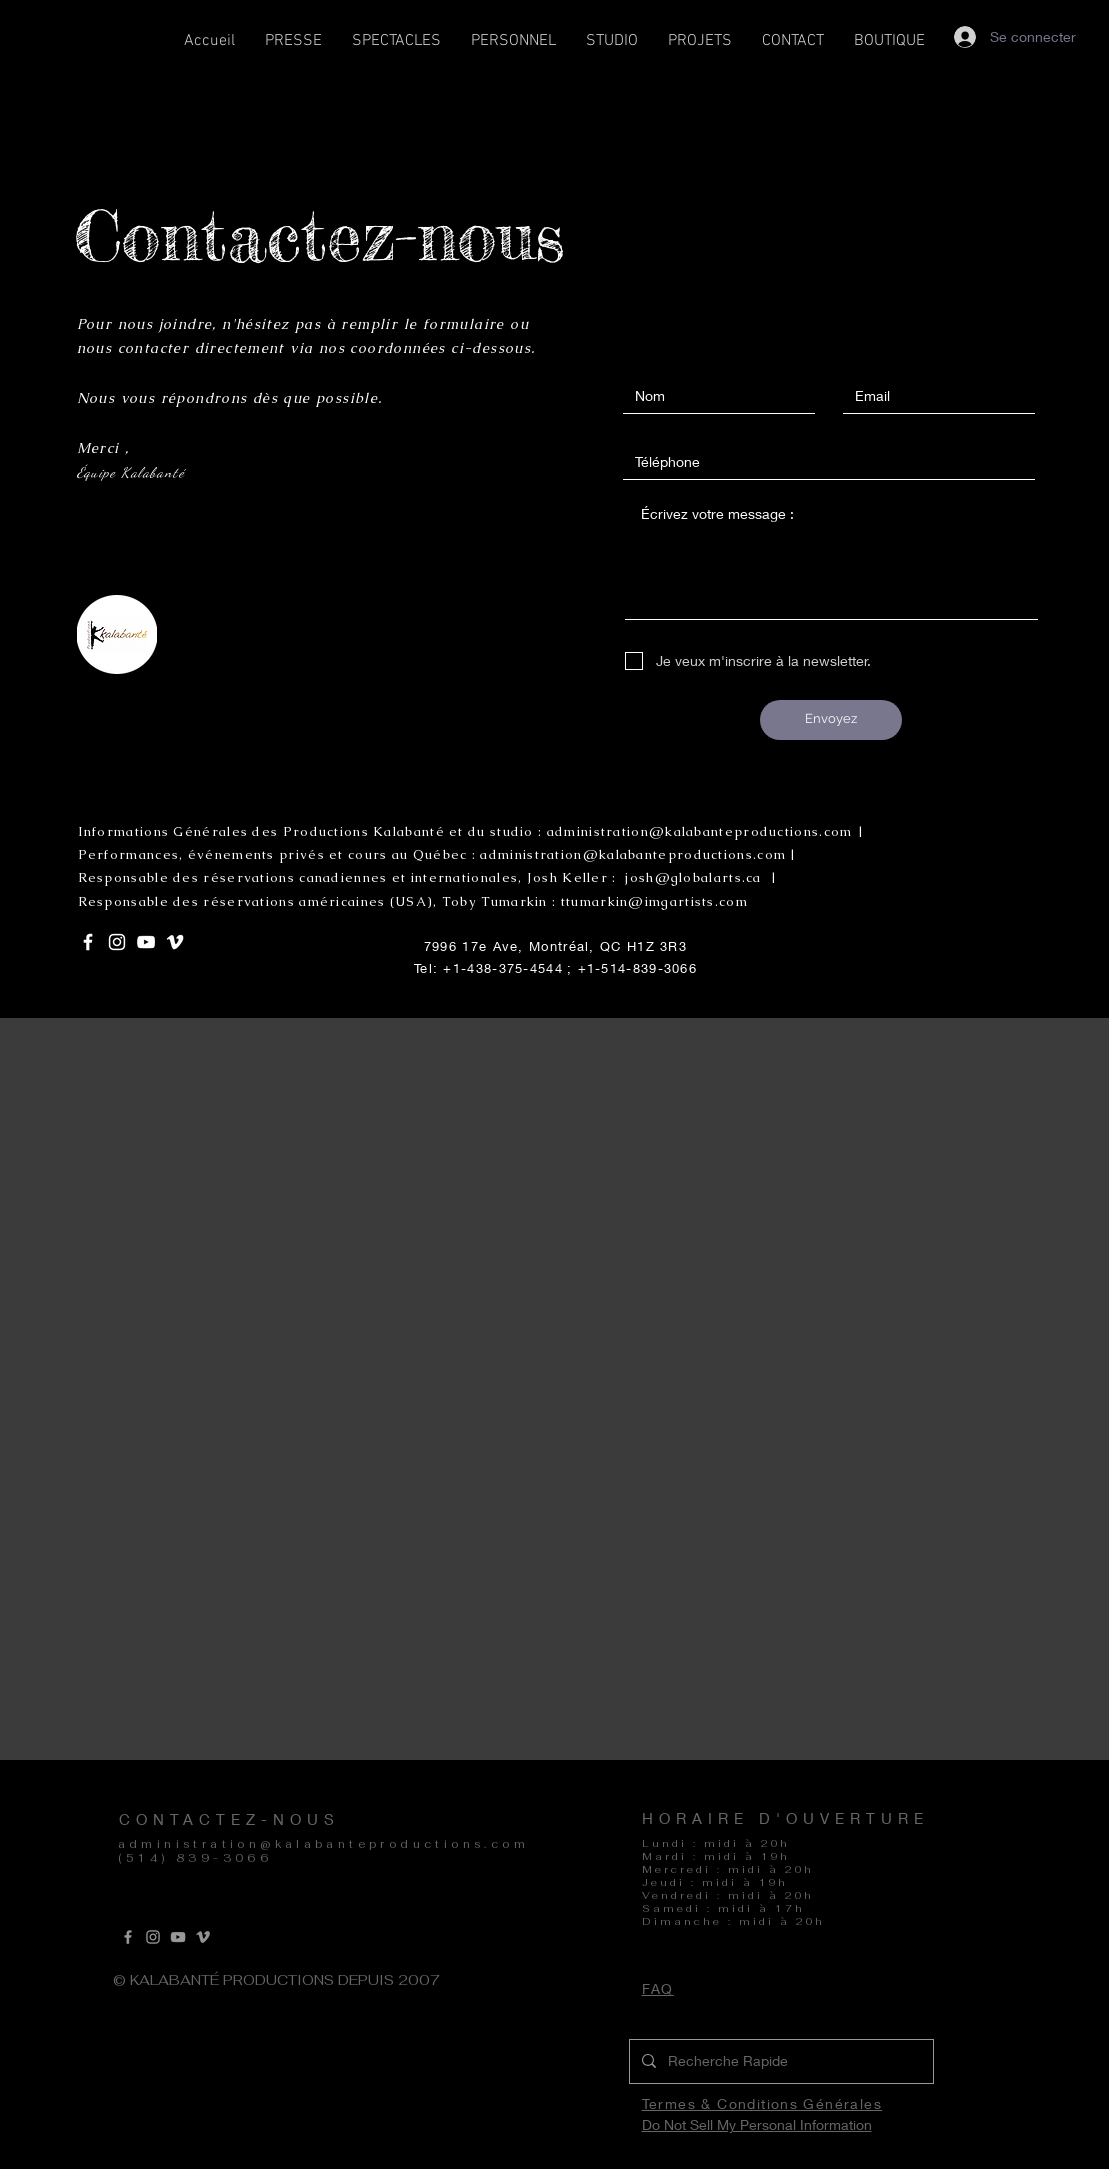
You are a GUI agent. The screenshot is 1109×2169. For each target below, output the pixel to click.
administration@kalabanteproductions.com (324, 1844)
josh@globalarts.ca (693, 877)
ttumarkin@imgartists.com (654, 901)
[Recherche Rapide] (779, 2061)
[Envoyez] (831, 720)
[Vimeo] (203, 1937)
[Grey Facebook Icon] (128, 1937)
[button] (396, 47)
